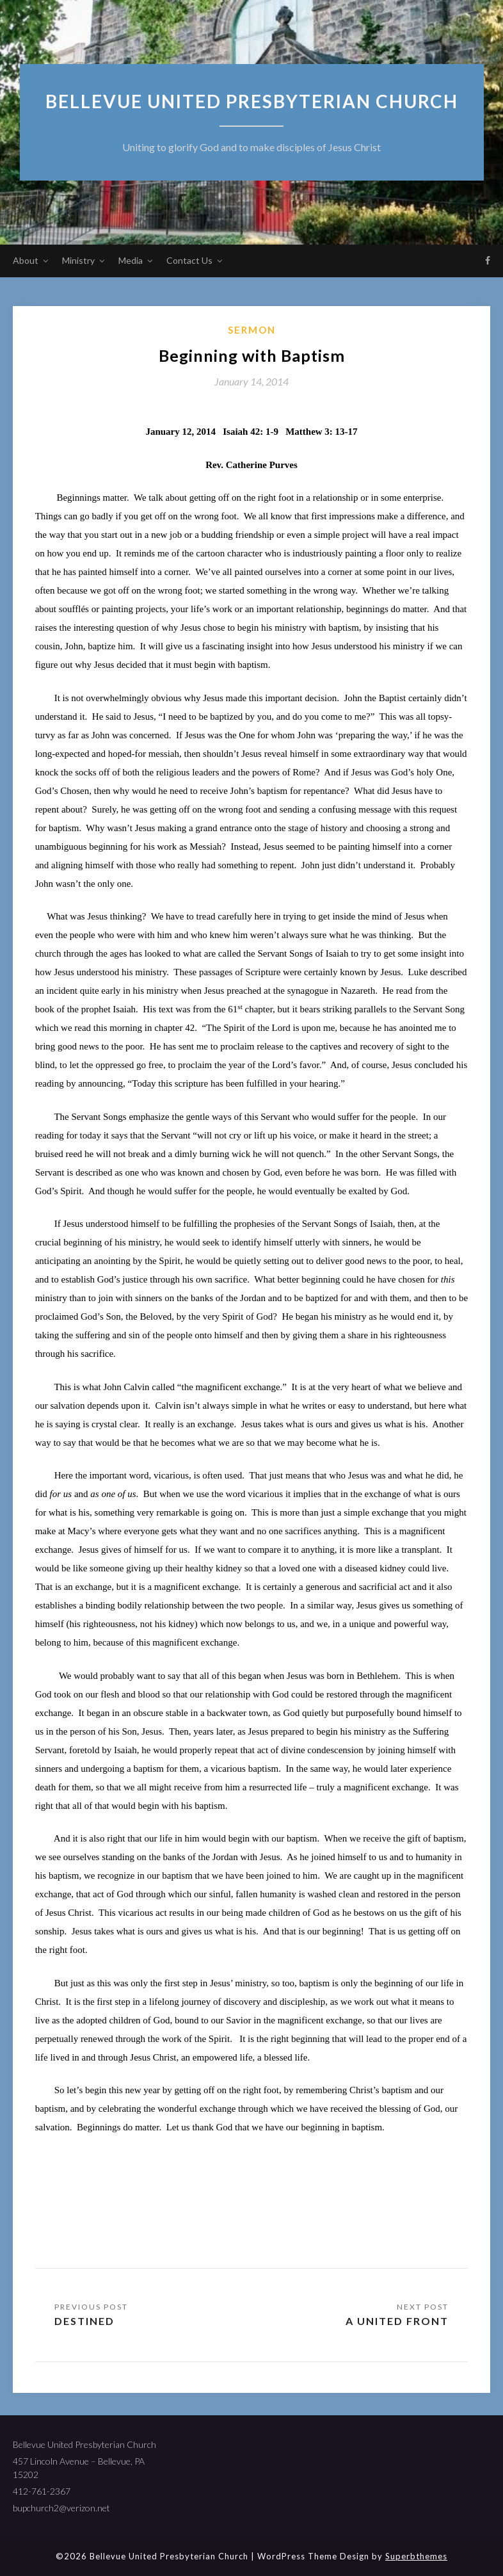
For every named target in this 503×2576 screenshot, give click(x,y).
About (25, 260)
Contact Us (189, 260)
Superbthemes (416, 2556)
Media (130, 260)
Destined (84, 2321)
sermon (252, 330)
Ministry (78, 260)
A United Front (397, 2321)
